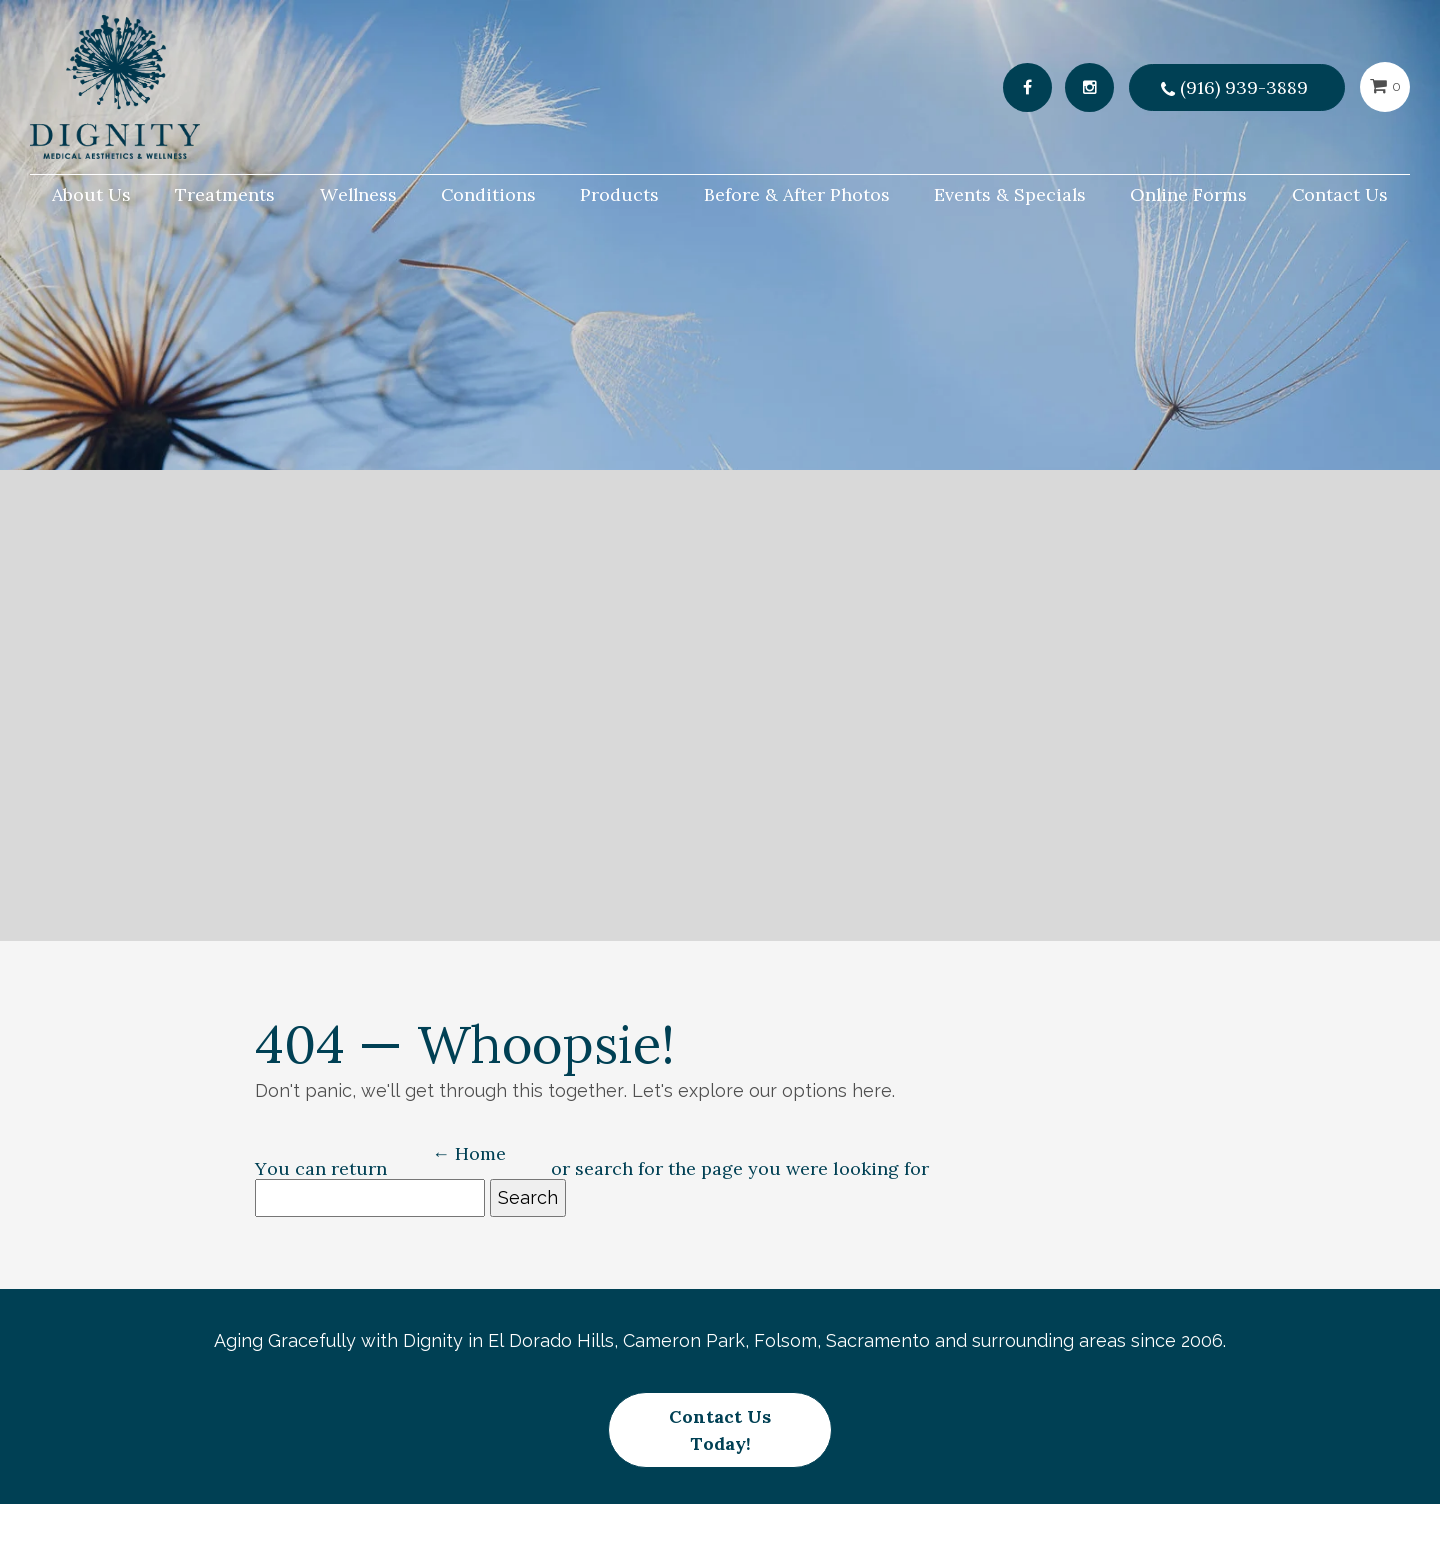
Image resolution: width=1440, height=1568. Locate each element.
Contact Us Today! (720, 1417)
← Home (469, 1153)
